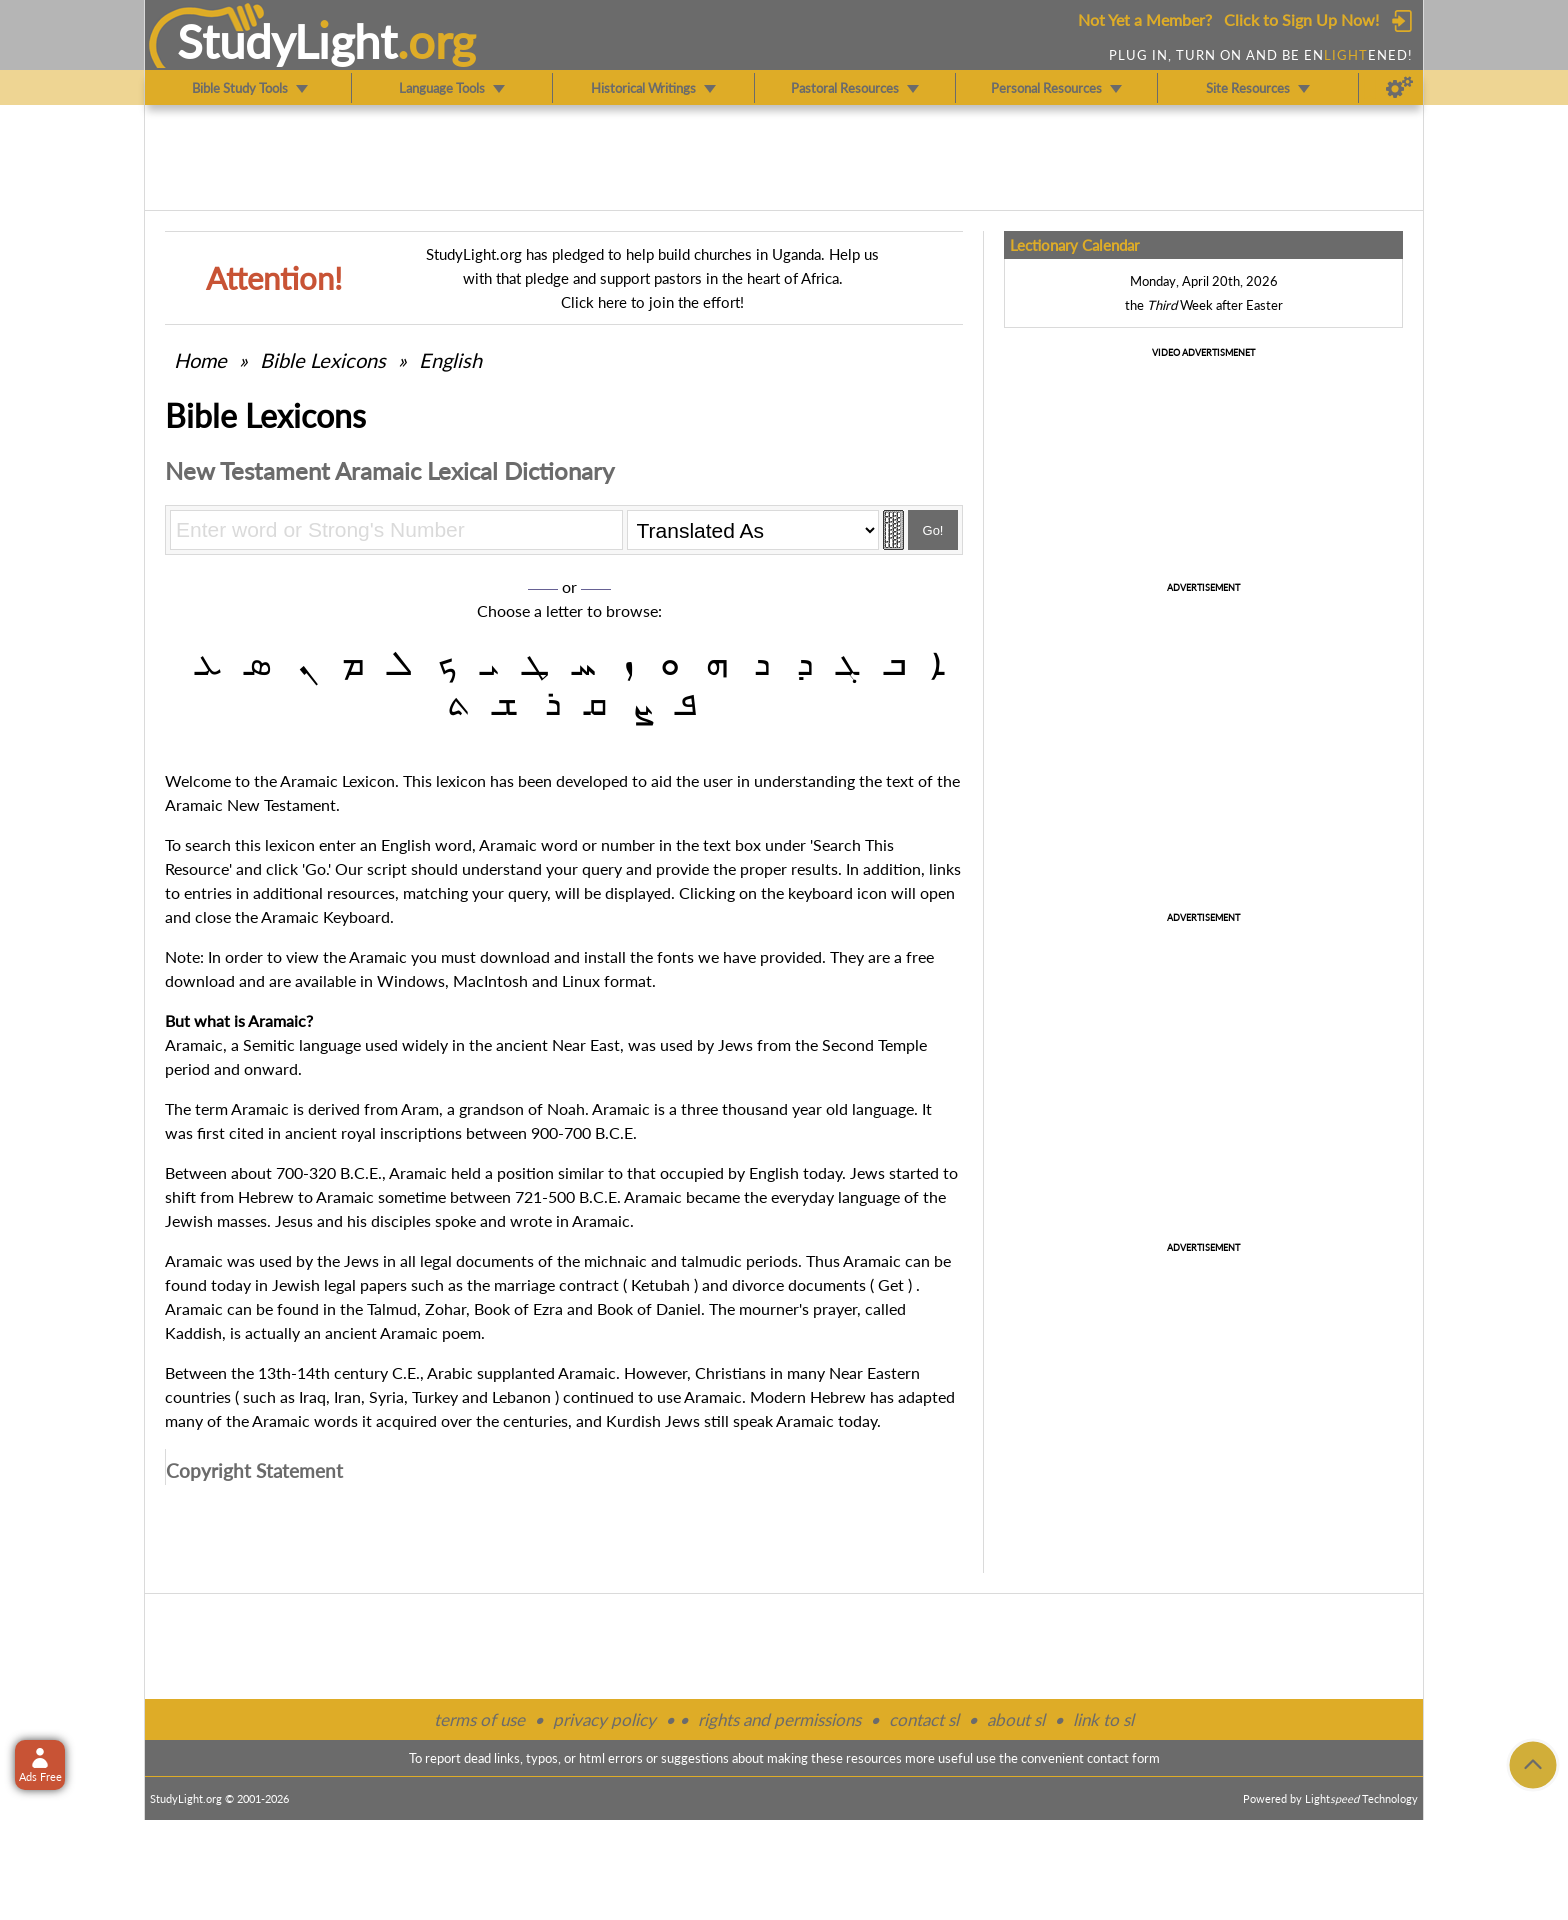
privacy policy (604, 1719)
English (450, 360)
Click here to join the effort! (652, 302)
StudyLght (287, 41)
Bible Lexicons (323, 360)
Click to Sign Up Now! (1301, 19)
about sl (1016, 1719)
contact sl (924, 1719)
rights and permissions (779, 1719)
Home (200, 360)
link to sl (1103, 1719)
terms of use (479, 1719)
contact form (1123, 1758)
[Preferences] (1399, 88)
